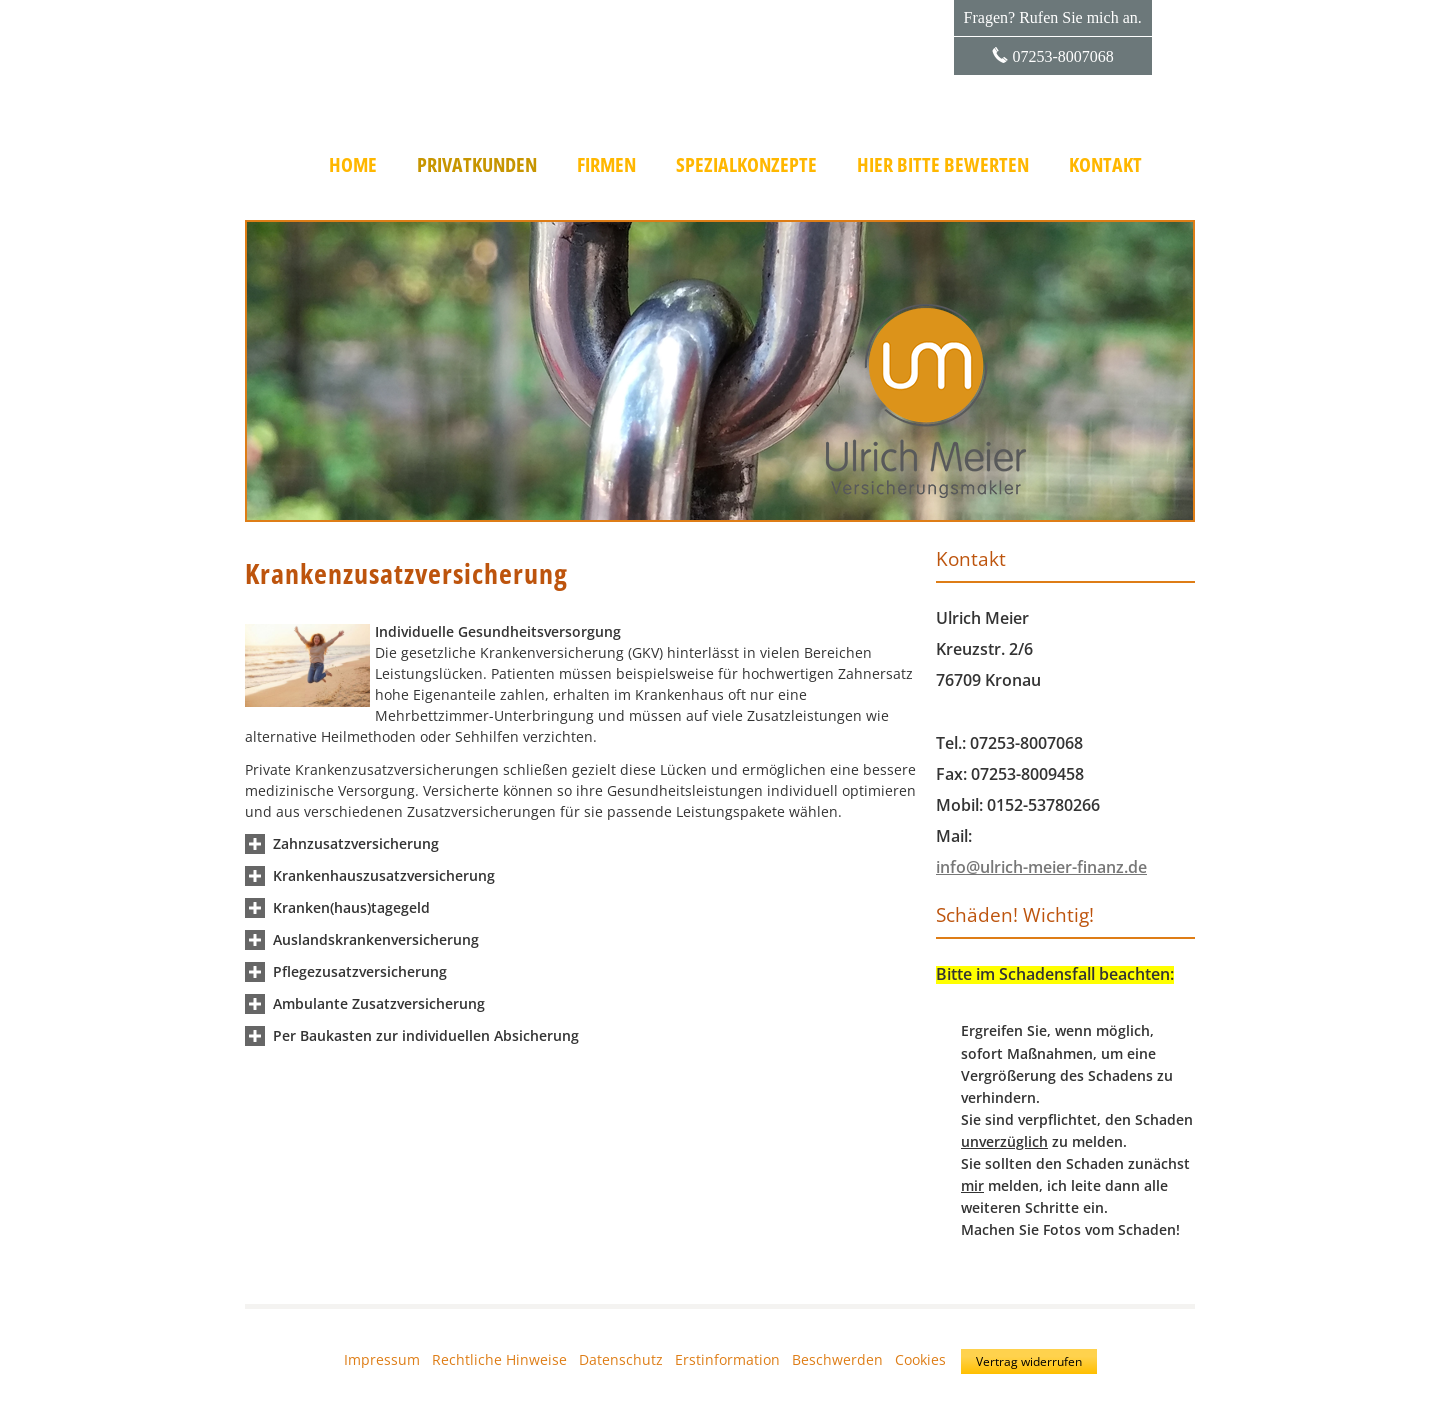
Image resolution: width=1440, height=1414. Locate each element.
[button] (356, 843)
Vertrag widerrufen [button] (1029, 1361)
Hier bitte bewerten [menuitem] (943, 165)
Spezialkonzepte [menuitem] (746, 165)
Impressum (382, 1359)
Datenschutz (621, 1359)
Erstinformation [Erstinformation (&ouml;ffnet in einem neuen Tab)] (727, 1359)
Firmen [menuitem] (606, 165)
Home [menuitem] (353, 165)
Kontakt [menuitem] (1105, 165)
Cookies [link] (920, 1359)
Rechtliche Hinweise (499, 1359)
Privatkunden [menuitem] (477, 165)
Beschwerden (837, 1359)
